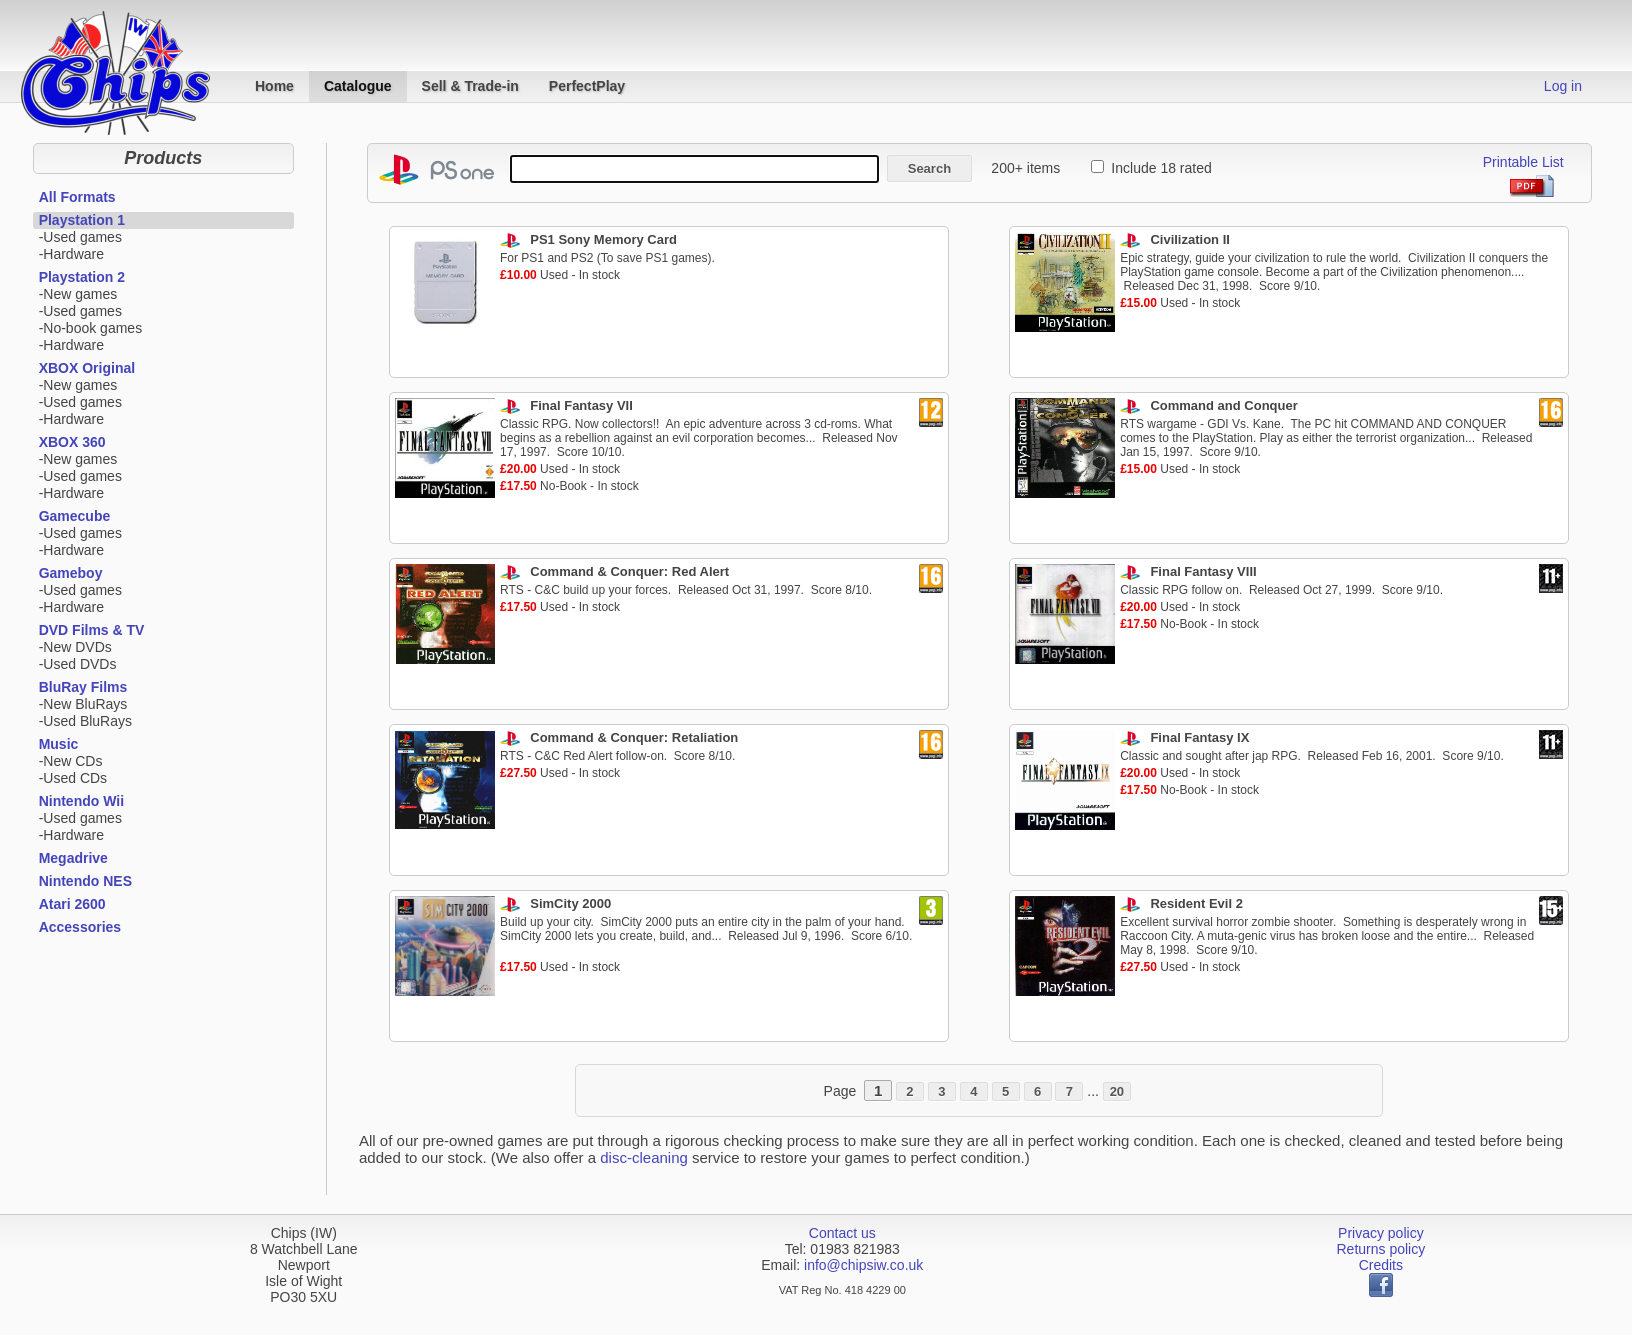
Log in (1563, 86)
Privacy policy (1381, 1233)
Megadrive (73, 858)
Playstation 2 (82, 277)
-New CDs (71, 761)
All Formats (77, 197)
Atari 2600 (72, 904)
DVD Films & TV (92, 630)
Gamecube (75, 516)
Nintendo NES (85, 881)
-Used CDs (73, 778)
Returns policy (1380, 1249)
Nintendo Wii (81, 801)
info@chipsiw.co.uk (863, 1265)
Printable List (1523, 162)
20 (1117, 1091)
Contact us (842, 1233)
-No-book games (91, 328)
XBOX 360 (72, 442)
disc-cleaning (644, 1157)
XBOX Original (87, 368)
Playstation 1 (82, 220)
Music (59, 744)
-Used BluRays (85, 721)
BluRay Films (83, 687)
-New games (78, 294)
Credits (1381, 1265)
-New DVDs (75, 647)
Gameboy (71, 573)
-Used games (80, 237)
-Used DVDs (78, 664)
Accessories (80, 927)
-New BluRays (83, 704)
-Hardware (71, 254)
